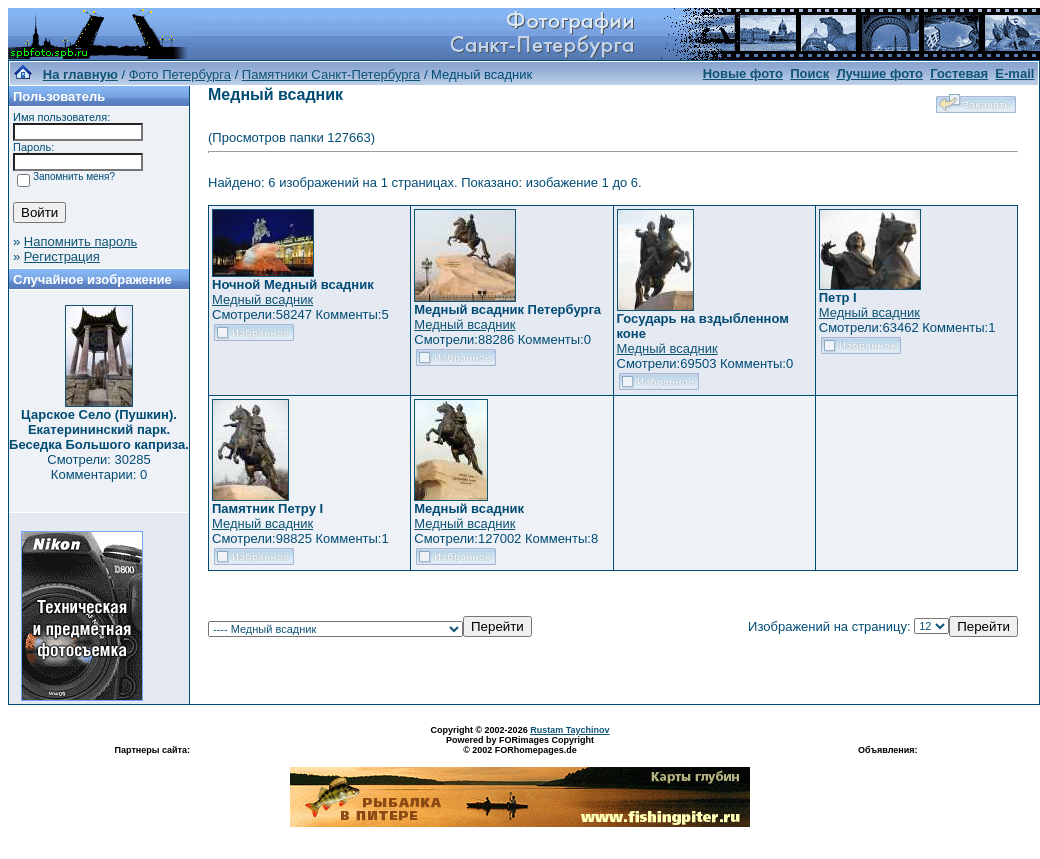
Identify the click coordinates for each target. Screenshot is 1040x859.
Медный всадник (262, 299)
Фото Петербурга (180, 74)
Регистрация (62, 256)
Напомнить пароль (80, 241)
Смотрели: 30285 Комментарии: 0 (98, 467)
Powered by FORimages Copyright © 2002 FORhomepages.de (520, 745)
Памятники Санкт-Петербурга (331, 74)
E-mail (1014, 73)
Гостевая (959, 73)
